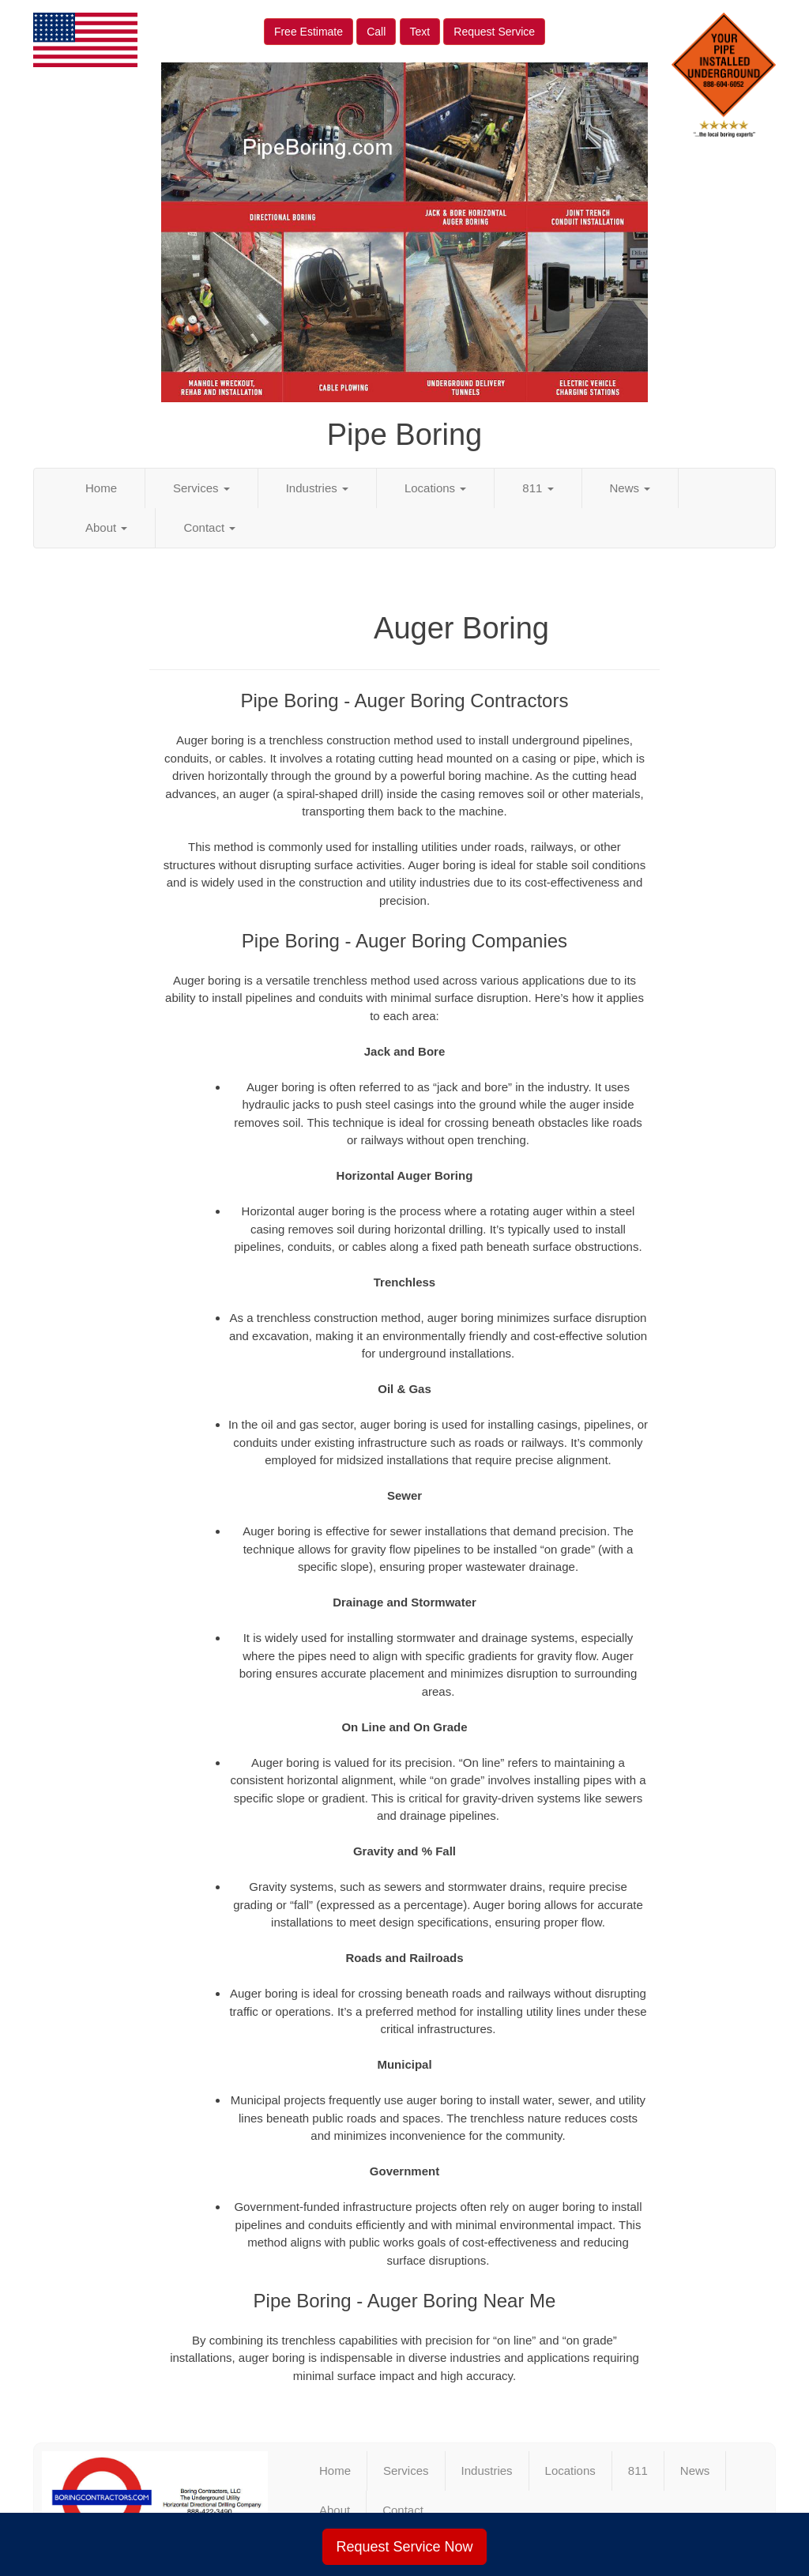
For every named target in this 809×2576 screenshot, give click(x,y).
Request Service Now (404, 2547)
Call (376, 31)
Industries (317, 488)
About (106, 527)
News (630, 488)
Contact (209, 527)
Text (420, 31)
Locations (435, 488)
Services (201, 488)
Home (101, 488)
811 (537, 488)
